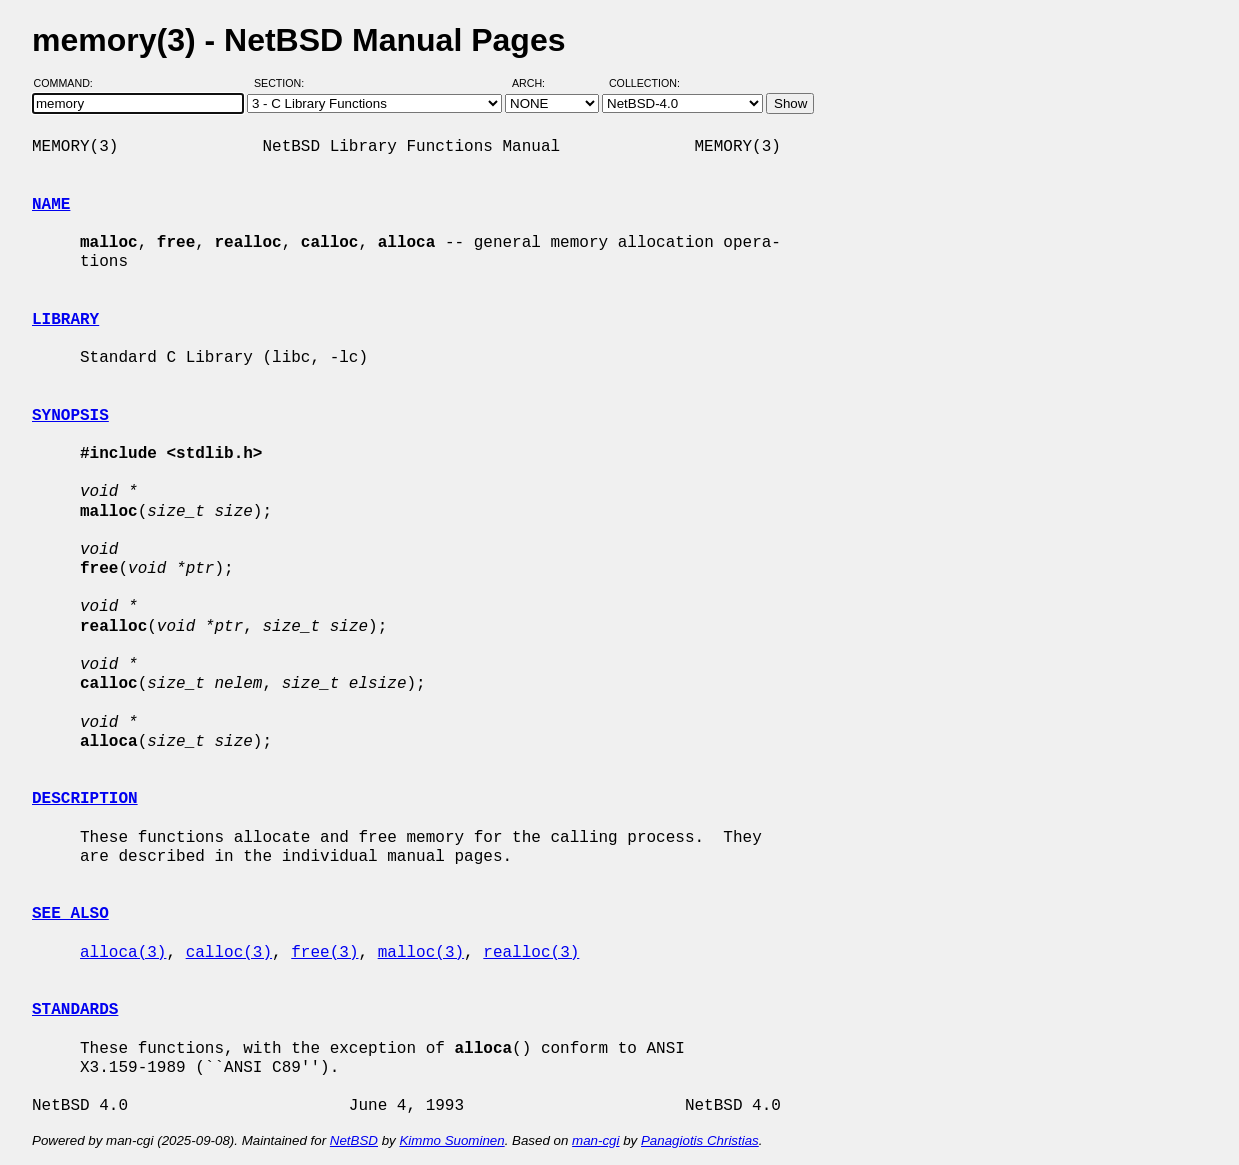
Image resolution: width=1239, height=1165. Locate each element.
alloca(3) (123, 953)
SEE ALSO (70, 914)
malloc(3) (421, 953)
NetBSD (354, 1140)
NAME (51, 205)
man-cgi (595, 1140)
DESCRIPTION (85, 799)
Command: (69, 83)
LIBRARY (65, 320)
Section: (283, 83)
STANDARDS (75, 1010)
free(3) (324, 953)
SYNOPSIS (70, 416)
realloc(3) (531, 953)
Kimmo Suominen (451, 1140)
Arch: (537, 83)
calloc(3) (229, 953)
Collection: (644, 83)
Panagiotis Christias (700, 1140)
